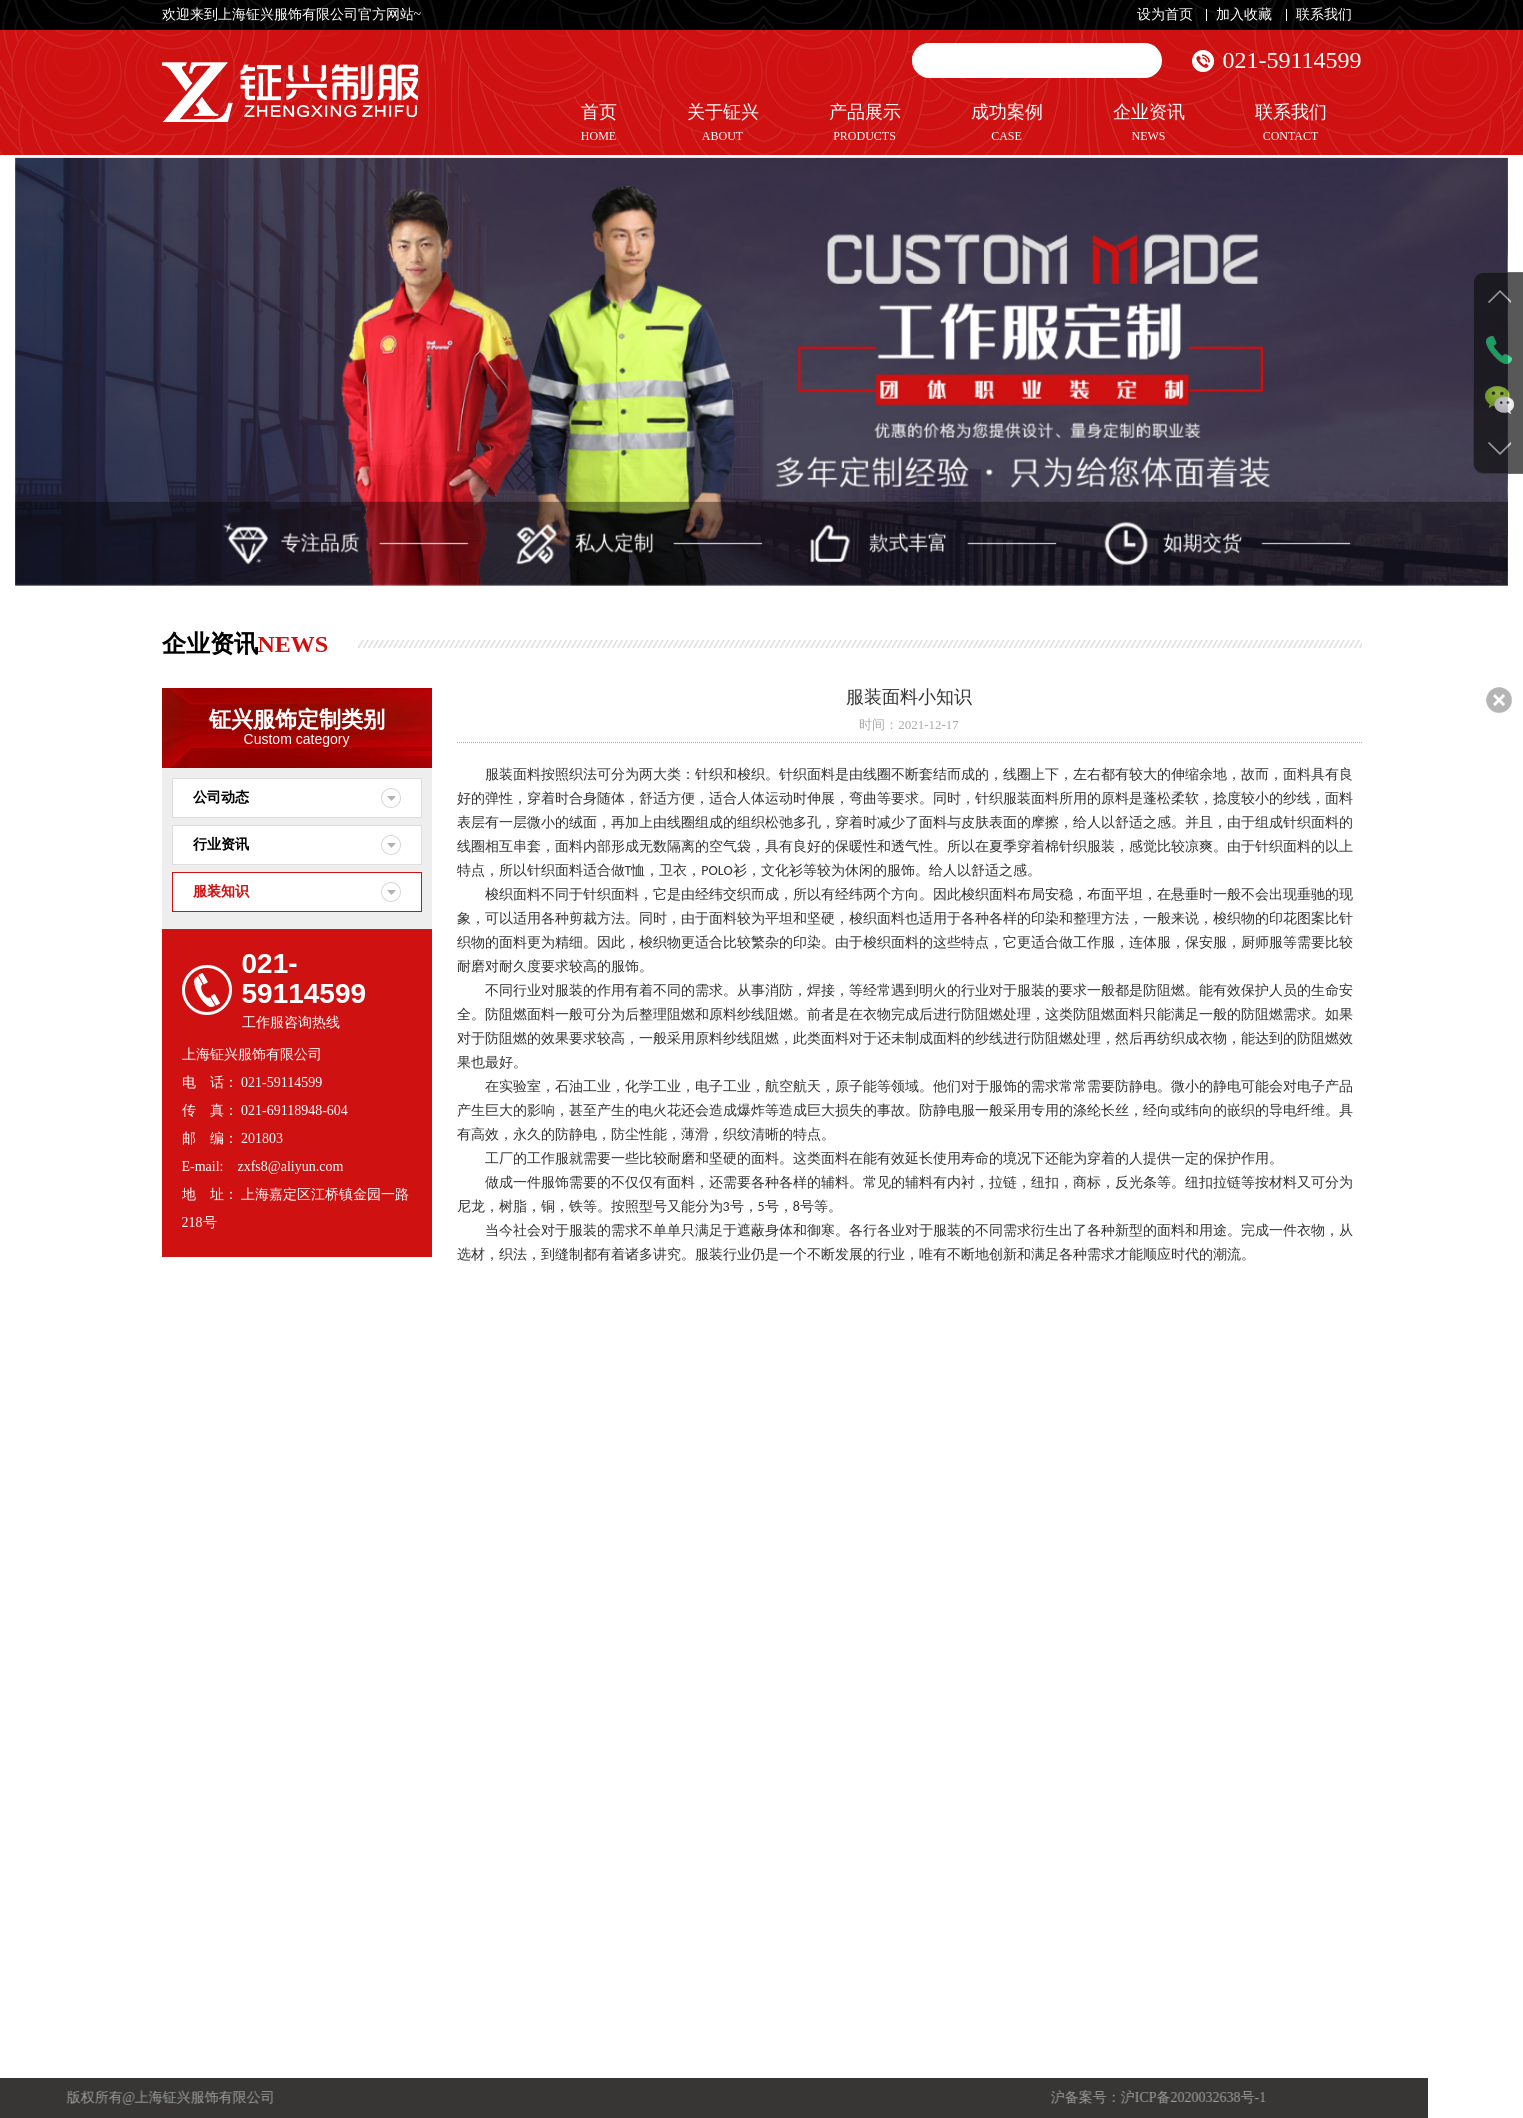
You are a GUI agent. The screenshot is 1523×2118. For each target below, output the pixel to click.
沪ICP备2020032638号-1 (352, 2097)
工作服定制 (340, 1629)
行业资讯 (221, 844)
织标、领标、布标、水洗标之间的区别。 (593, 1824)
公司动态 (221, 797)
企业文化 (571, 1933)
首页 (599, 124)
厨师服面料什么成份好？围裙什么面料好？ (593, 1759)
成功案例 (1007, 124)
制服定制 (334, 1651)
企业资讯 (1149, 124)
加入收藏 (1244, 14)
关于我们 (571, 1911)
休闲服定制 (340, 1694)
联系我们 (1324, 14)
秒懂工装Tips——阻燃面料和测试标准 (593, 1650)
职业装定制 (340, 1673)
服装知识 (221, 891)
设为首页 (1165, 14)
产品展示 (865, 124)
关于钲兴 (723, 124)
